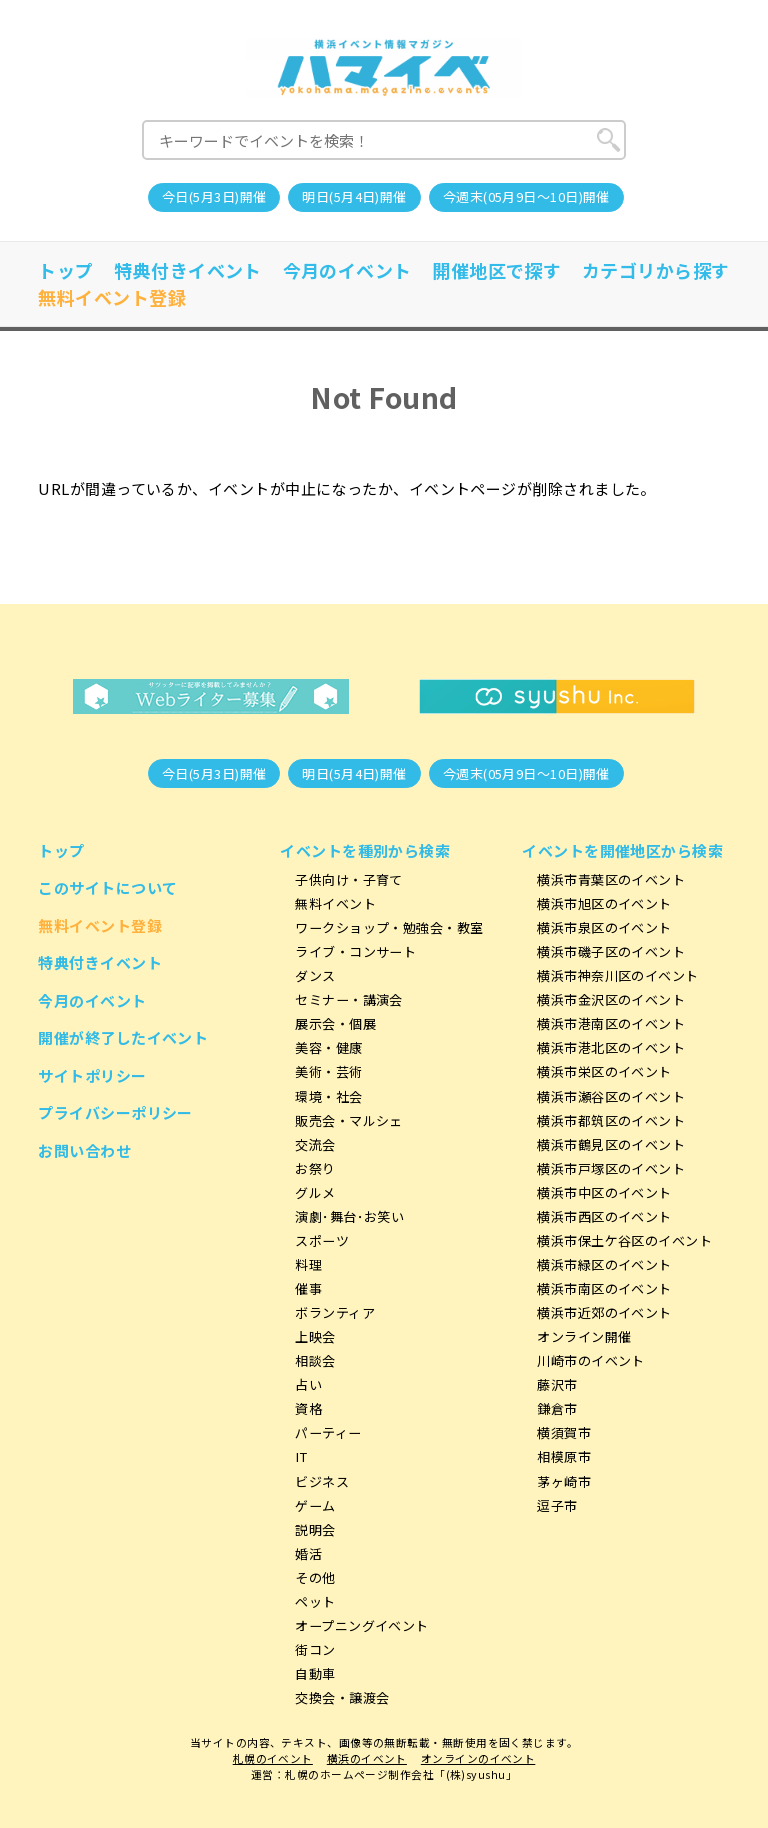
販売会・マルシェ (349, 1120)
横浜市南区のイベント (604, 1288)
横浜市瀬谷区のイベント (611, 1096)
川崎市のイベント (591, 1360)
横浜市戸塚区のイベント (611, 1168)
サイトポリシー (92, 1075)
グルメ (315, 1192)
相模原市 (564, 1456)
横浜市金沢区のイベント (611, 999)
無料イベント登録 (112, 297)
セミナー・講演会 (349, 999)
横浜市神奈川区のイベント (617, 975)
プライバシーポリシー (115, 1112)
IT (301, 1456)
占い (308, 1384)
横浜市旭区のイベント (604, 903)
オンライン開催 (584, 1336)
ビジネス (322, 1481)
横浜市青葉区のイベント (611, 879)
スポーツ (322, 1240)
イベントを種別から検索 (365, 850)
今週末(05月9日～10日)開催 (526, 196)
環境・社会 (328, 1096)
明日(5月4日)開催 (354, 196)
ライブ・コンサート (355, 951)
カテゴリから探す (656, 270)
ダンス (315, 975)
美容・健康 (328, 1047)
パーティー (328, 1432)
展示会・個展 (335, 1023)
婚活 (308, 1553)
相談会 (315, 1360)
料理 (308, 1264)
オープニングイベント (362, 1625)
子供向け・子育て (349, 879)
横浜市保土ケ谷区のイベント (624, 1240)
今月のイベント (347, 270)
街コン (315, 1649)
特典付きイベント (188, 270)
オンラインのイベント (478, 1758)
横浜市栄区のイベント (604, 1071)
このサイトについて (107, 887)
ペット (315, 1601)
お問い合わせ (84, 1150)
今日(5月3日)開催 (214, 196)
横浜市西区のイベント (604, 1216)
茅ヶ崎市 (564, 1481)
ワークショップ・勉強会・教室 (389, 927)
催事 (308, 1288)
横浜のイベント (367, 1758)
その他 (315, 1577)
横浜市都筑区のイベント (611, 1120)
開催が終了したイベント (123, 1037)
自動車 (315, 1673)
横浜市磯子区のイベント (611, 951)
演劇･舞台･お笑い (349, 1216)
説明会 (315, 1529)
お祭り (315, 1168)
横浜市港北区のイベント (611, 1047)
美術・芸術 (328, 1071)
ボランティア (335, 1312)
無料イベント (335, 903)
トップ (65, 270)
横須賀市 (564, 1432)
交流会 (315, 1144)
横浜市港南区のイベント (611, 1023)
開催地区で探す (496, 270)
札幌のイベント (273, 1758)
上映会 (315, 1336)
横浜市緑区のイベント (604, 1264)
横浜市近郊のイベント (604, 1312)
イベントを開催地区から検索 (622, 850)
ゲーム (315, 1505)
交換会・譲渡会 (342, 1697)
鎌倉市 (557, 1408)
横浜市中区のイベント (604, 1192)
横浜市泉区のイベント (604, 927)
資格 (308, 1408)
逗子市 (557, 1505)
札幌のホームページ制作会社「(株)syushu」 (401, 1774)
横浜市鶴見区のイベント (611, 1144)
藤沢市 (557, 1384)
